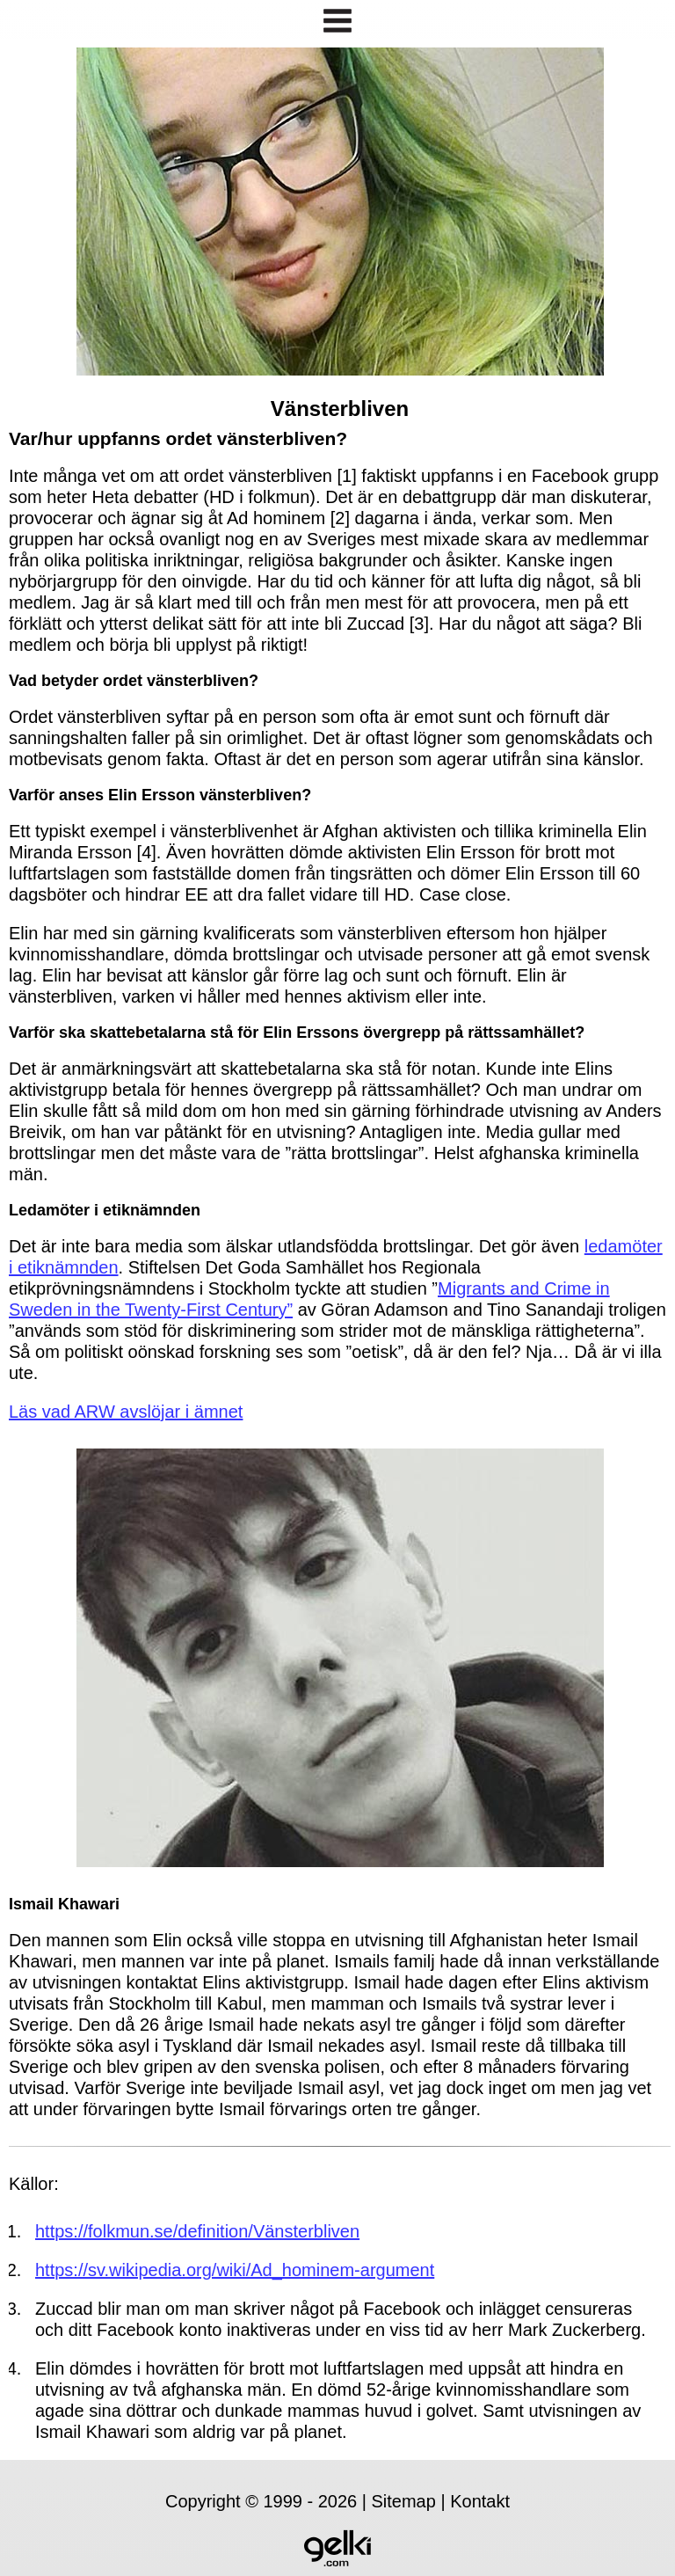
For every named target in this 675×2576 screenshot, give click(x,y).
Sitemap (404, 2501)
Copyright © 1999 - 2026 (261, 2501)
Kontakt (480, 2501)
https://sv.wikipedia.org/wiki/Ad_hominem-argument (234, 2270)
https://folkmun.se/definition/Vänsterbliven (197, 2231)
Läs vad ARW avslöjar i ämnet (126, 1411)
